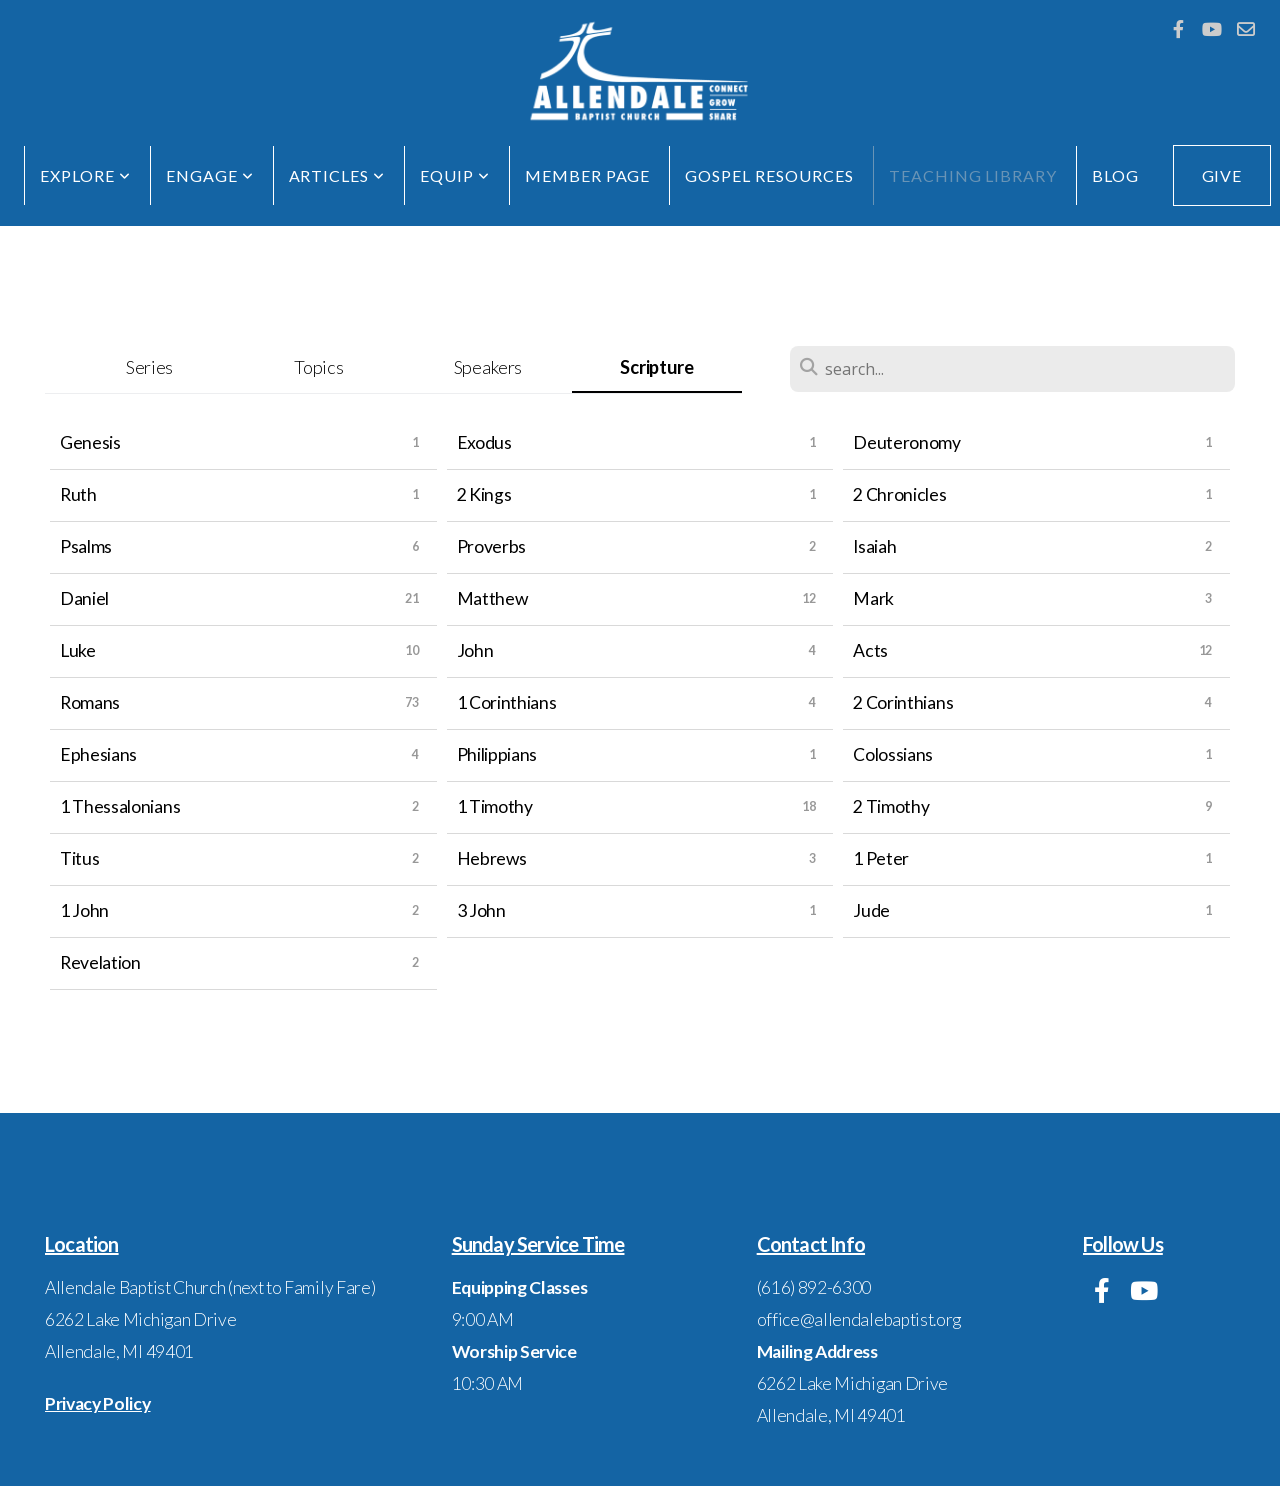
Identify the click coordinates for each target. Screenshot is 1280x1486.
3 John (481, 910)
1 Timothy (495, 806)
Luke (78, 650)
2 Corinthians (903, 702)
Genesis (90, 442)
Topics (318, 367)
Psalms (86, 546)
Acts (870, 650)
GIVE (1222, 175)
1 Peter (881, 858)
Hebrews (492, 858)
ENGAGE (210, 175)
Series (149, 367)
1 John (84, 910)
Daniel (84, 598)
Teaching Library (973, 175)
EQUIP (455, 175)
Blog (1115, 175)
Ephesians (98, 754)
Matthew (492, 598)
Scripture (656, 367)
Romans (90, 702)
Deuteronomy (906, 442)
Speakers (488, 367)
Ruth (78, 494)
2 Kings (484, 494)
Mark (873, 598)
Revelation (100, 962)
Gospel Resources (769, 175)
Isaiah (874, 546)
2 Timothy (891, 806)
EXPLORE (85, 175)
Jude (871, 910)
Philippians (497, 754)
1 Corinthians (507, 702)
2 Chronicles (899, 494)
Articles (337, 175)
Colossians (893, 754)
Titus (79, 858)
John (475, 650)
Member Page (588, 175)
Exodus (484, 442)
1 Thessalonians (120, 806)
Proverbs (491, 546)
